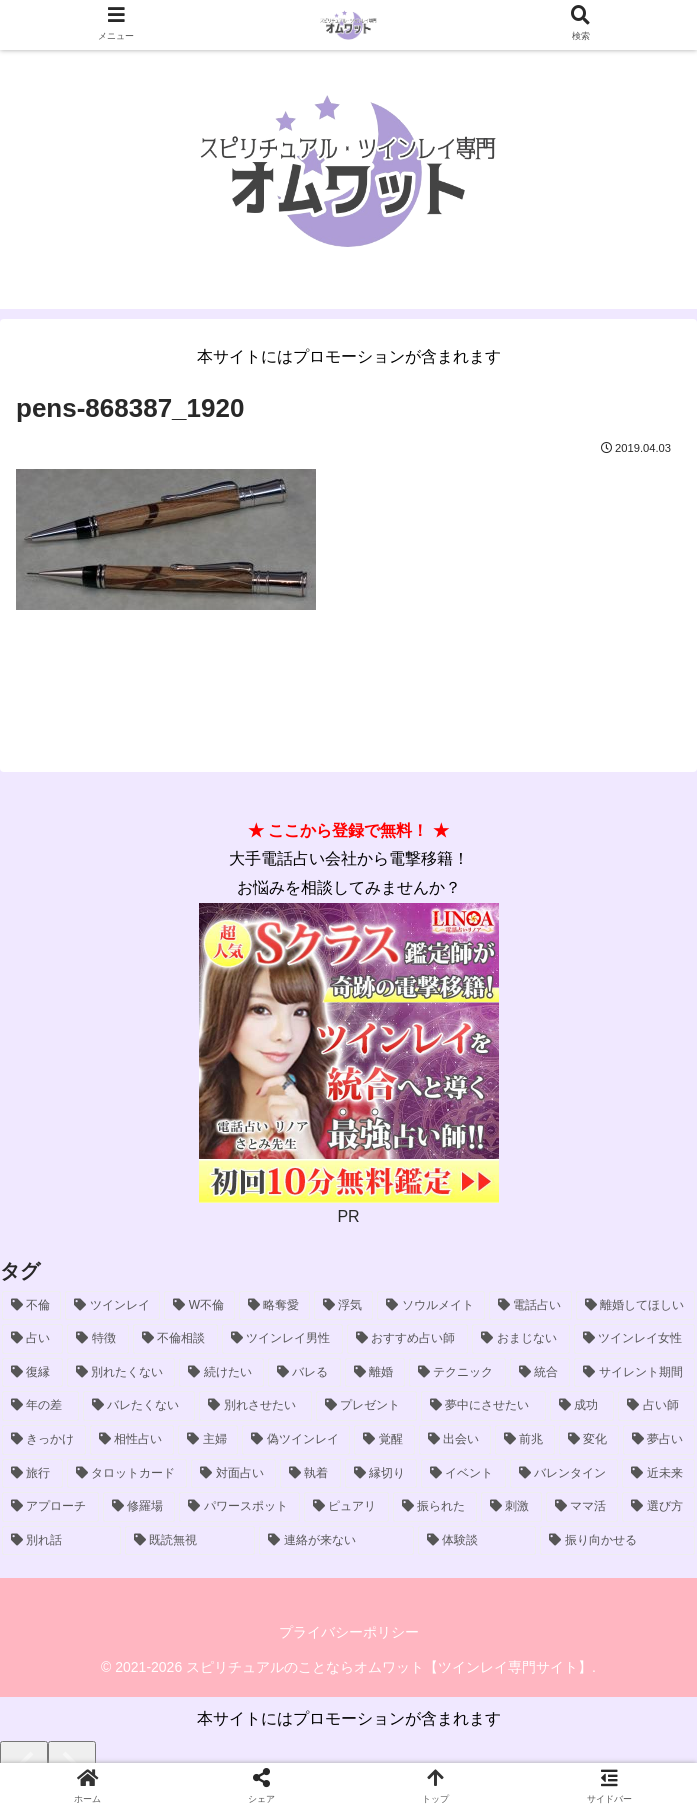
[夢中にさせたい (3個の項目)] (483, 1406)
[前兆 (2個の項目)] (525, 1440)
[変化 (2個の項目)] (589, 1440)
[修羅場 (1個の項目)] (139, 1507)
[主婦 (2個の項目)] (208, 1440)
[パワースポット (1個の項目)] (239, 1507)
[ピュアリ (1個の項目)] (346, 1507)
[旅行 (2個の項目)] (32, 1474)
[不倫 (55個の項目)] (31, 1306)
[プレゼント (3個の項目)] (366, 1406)
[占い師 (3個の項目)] (656, 1406)
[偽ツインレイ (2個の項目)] (296, 1440)
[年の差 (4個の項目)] (40, 1406)
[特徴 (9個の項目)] (97, 1339)
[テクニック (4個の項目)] (457, 1373)
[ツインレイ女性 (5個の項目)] (634, 1339)
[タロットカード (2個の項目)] (127, 1474)
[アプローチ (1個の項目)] (50, 1507)
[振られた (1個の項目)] (435, 1507)
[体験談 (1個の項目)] (477, 1541)
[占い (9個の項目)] (32, 1339)
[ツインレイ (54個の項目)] (112, 1306)
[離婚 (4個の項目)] (375, 1373)
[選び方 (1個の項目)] (658, 1507)
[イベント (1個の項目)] (463, 1474)
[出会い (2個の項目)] (455, 1440)
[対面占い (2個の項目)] (233, 1474)
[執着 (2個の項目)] (310, 1474)
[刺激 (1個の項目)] (511, 1507)
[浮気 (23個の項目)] (343, 1306)
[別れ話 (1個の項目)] (61, 1541)
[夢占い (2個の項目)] (659, 1440)
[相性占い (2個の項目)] (132, 1440)
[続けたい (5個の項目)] (221, 1373)
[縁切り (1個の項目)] (381, 1474)
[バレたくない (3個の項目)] (139, 1406)
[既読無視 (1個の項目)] (190, 1541)
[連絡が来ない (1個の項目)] (336, 1541)
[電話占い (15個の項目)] (530, 1306)
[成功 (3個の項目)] (582, 1406)
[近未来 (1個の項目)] (658, 1474)
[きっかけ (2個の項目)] (44, 1440)
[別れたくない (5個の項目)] (121, 1373)
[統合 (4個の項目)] (540, 1373)
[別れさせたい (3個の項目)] (255, 1406)
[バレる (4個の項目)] (304, 1373)
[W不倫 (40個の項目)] (199, 1306)
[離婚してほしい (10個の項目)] (635, 1306)
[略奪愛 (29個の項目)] (274, 1306)
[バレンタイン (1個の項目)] (564, 1474)
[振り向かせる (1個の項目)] (617, 1541)
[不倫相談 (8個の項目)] (175, 1339)
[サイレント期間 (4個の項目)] (634, 1373)
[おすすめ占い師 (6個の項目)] (407, 1339)
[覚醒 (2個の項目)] (384, 1440)
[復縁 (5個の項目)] (32, 1373)
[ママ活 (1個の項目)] (582, 1507)
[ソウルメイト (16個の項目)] (430, 1306)
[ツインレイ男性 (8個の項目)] (282, 1339)
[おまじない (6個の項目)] (520, 1339)
